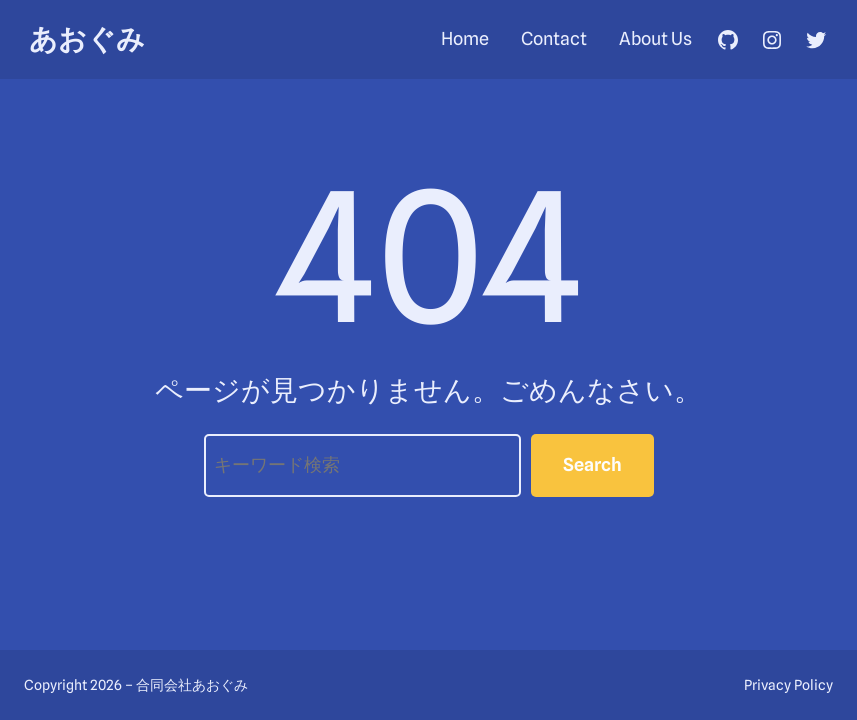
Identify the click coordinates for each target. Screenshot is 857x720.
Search (592, 464)
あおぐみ (87, 39)
